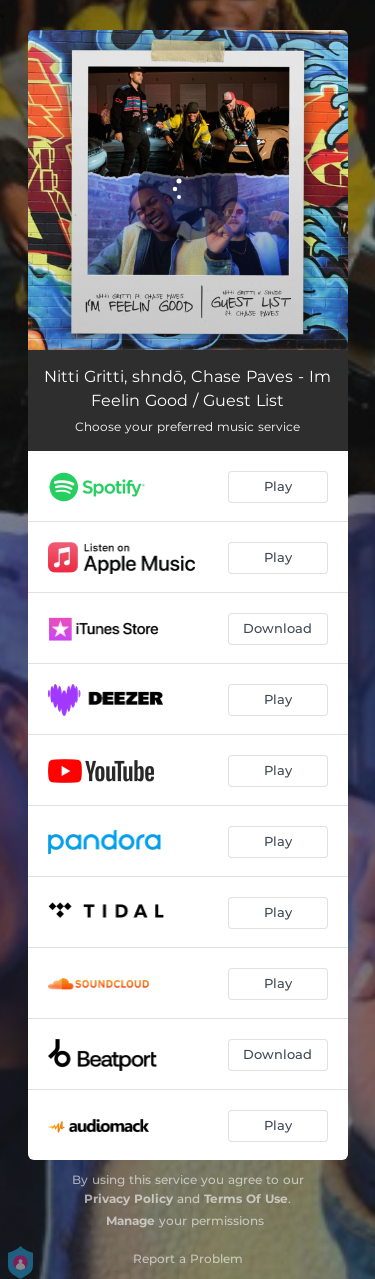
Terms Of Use (246, 1198)
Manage (130, 1220)
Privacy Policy (128, 1198)
